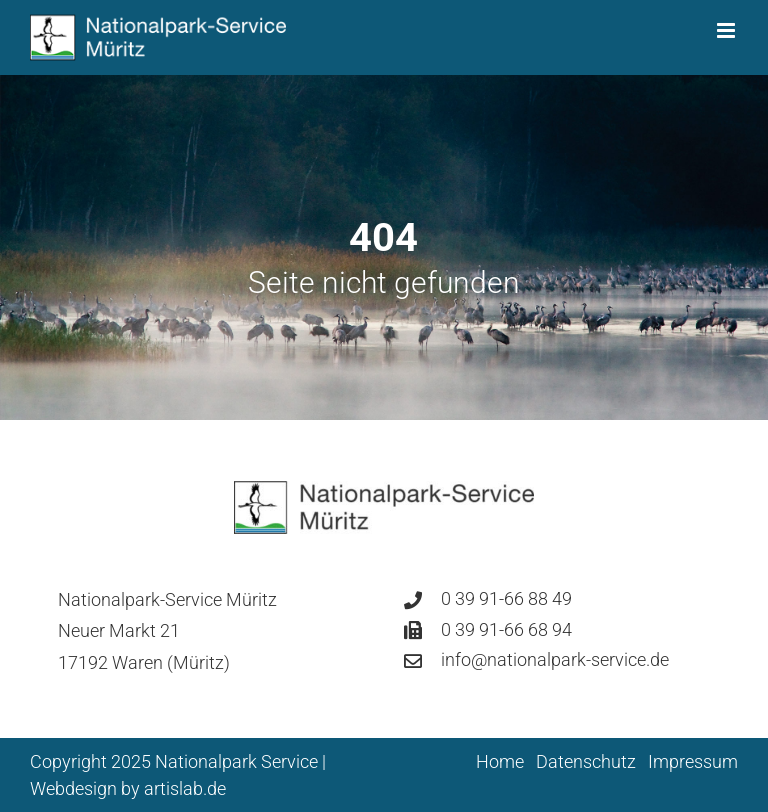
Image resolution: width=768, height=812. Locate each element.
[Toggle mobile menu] (727, 30)
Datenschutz (586, 761)
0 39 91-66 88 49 (506, 598)
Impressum (693, 761)
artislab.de (185, 788)
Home (500, 761)
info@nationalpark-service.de (555, 659)
